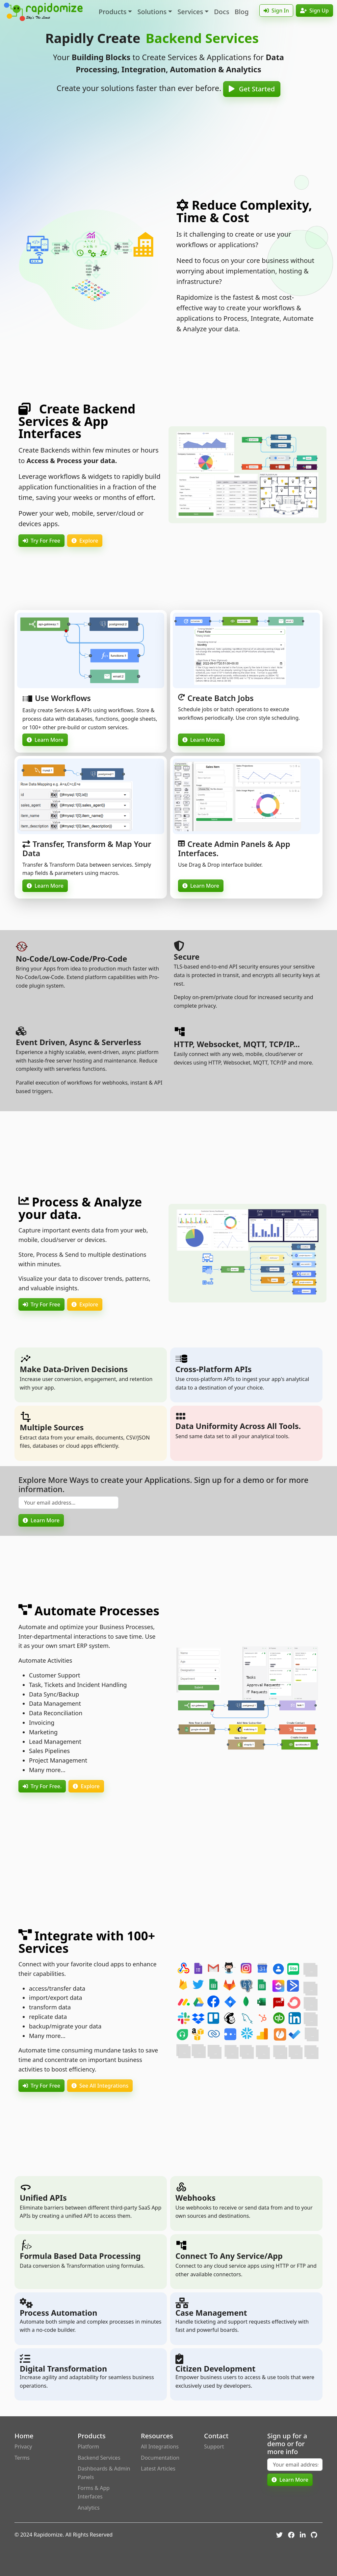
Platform (88, 2446)
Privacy (23, 2446)
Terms (22, 2457)
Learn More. (201, 739)
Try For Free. (42, 1786)
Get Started (252, 88)
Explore (84, 540)
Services (190, 11)
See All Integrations (99, 2085)
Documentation (160, 2457)
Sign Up (314, 10)
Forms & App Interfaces (94, 2492)
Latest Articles (158, 2468)
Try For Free (41, 540)
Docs (221, 11)
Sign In (276, 10)
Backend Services (99, 2457)
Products (113, 11)
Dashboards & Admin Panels (104, 2473)
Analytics (89, 2507)
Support (214, 2446)
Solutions (152, 11)
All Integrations (160, 2446)
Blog (242, 11)
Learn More (45, 739)
